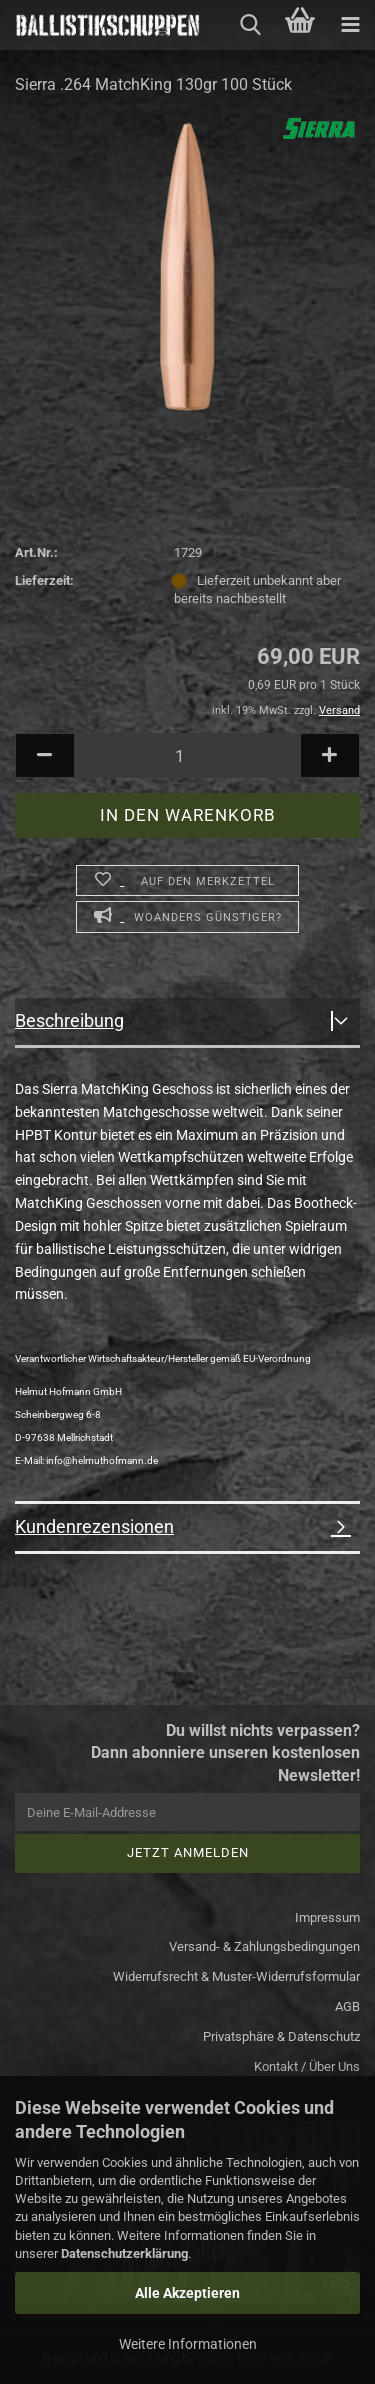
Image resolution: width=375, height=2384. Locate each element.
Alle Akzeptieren (187, 2293)
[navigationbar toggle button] (350, 25)
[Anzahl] (187, 755)
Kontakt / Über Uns (307, 2066)
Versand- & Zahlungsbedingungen (264, 1946)
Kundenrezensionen (94, 1526)
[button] (45, 755)
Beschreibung (69, 1020)
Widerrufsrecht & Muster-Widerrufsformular (236, 1976)
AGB (347, 2006)
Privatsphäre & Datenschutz (281, 2036)
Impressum (327, 1917)
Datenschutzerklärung (124, 2253)
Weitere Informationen (188, 2344)
